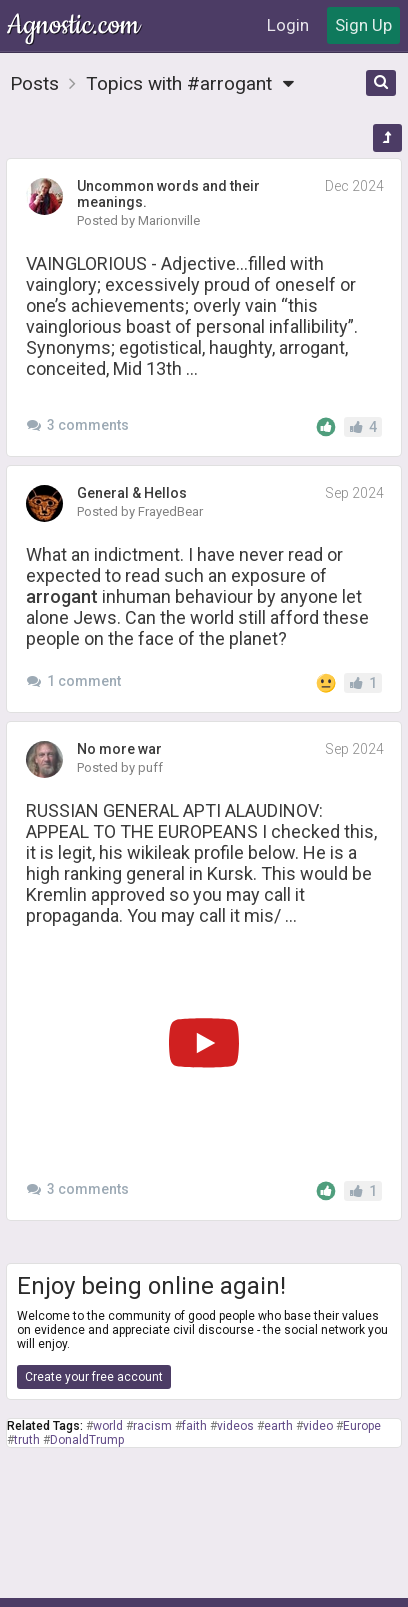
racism (152, 1426)
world (108, 1426)
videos (235, 1426)
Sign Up (363, 25)
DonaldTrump (87, 1440)
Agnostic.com (75, 25)
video (318, 1426)
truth (27, 1440)
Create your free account (94, 1377)
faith (194, 1426)
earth (278, 1426)
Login (288, 25)
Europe (362, 1426)
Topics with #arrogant (195, 83)
